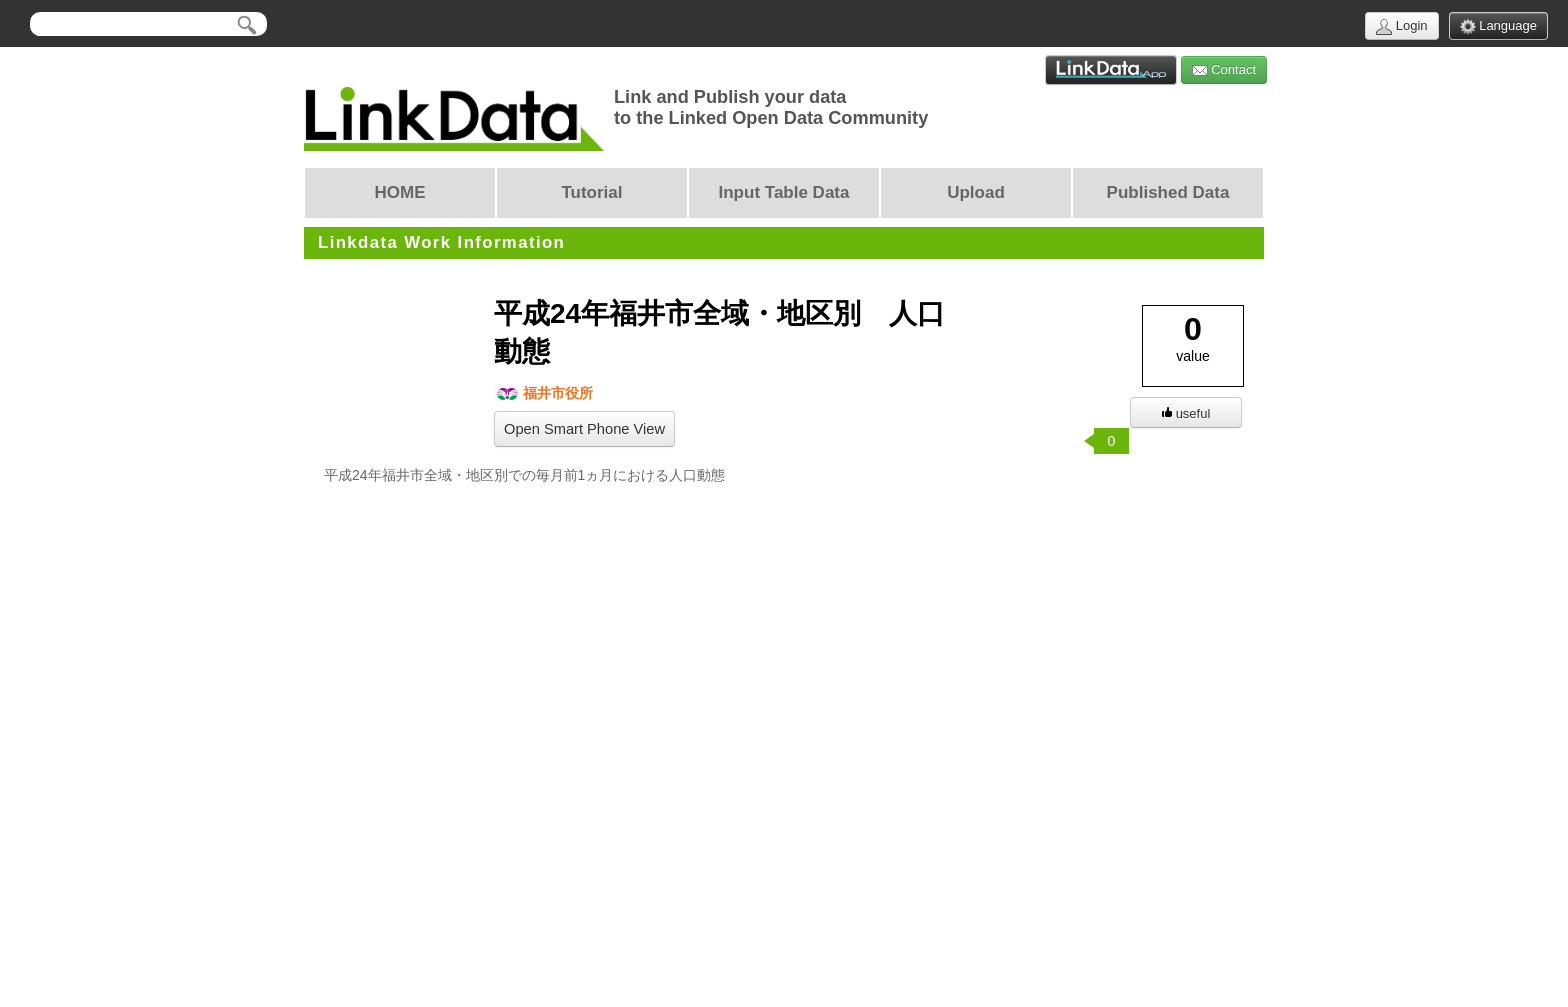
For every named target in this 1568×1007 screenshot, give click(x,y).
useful (1186, 413)
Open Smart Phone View (584, 429)
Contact (1224, 70)
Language (1498, 26)
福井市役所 (543, 393)
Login (1401, 26)
